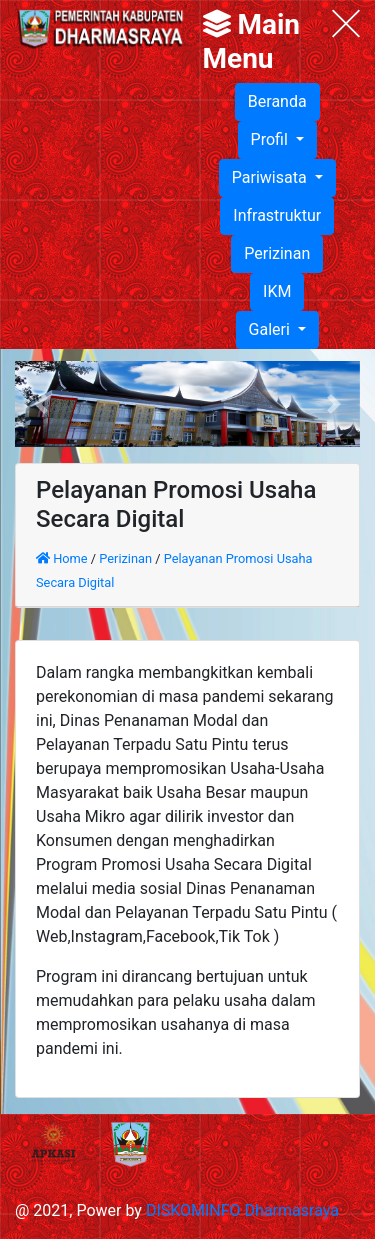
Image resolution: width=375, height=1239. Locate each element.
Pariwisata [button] (271, 177)
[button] (41, 404)
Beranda (277, 101)
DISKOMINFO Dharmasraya (242, 1210)
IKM (277, 291)
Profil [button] (271, 139)
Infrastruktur (277, 215)
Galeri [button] (271, 329)
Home (63, 558)
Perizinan (277, 253)
